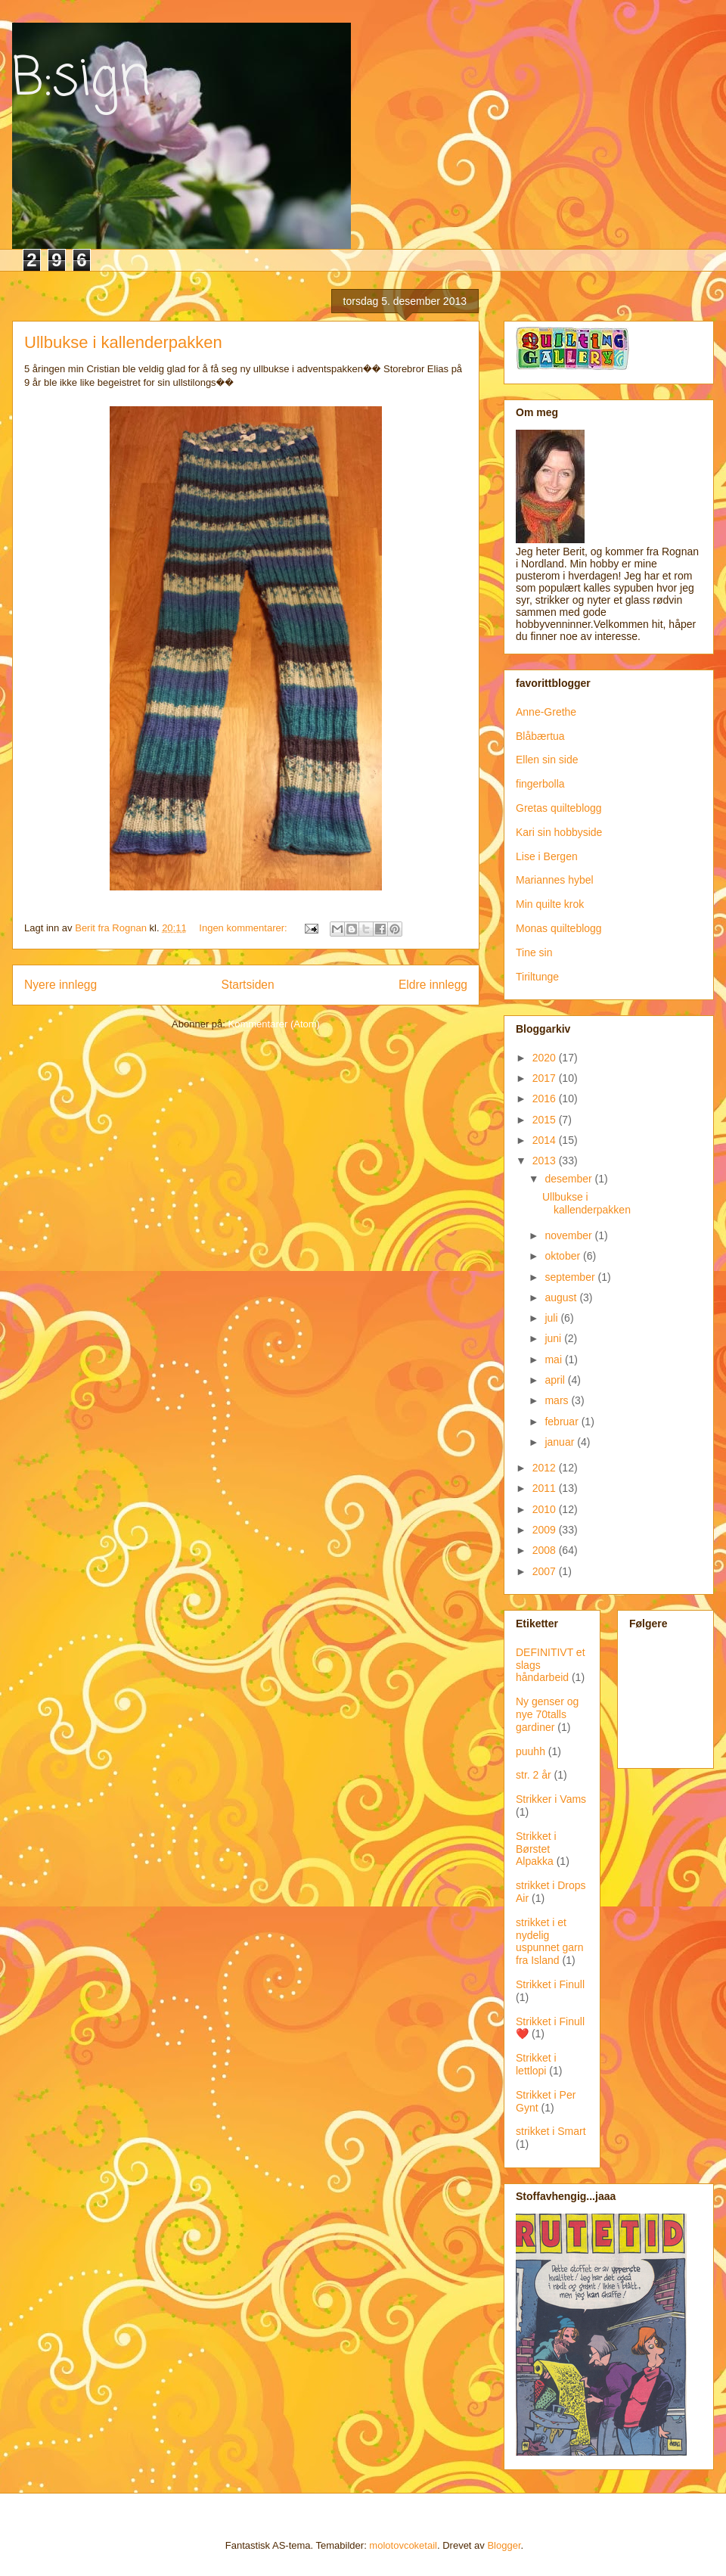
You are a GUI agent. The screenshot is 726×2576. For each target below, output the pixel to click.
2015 (545, 1120)
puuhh (530, 1751)
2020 (545, 1058)
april (555, 1380)
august (561, 1297)
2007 (545, 1571)
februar (562, 1421)
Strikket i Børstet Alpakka (536, 1849)
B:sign (81, 79)
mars (557, 1400)
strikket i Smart (551, 2131)
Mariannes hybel (555, 880)
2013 (545, 1160)
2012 (545, 1468)
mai (554, 1359)
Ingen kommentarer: (244, 928)
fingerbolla (540, 784)
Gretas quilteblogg (559, 808)
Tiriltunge (537, 977)
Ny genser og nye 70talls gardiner (547, 1714)
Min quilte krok (550, 904)
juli (552, 1318)
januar (560, 1442)
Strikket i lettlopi (536, 2064)
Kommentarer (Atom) (274, 1024)
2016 (545, 1098)
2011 (545, 1488)
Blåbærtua (540, 736)
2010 (545, 1509)
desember (569, 1179)
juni (554, 1338)
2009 (545, 1530)
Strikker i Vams (551, 1799)
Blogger (503, 2545)
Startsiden (247, 984)
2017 (545, 1078)
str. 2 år (533, 1775)
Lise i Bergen (547, 856)
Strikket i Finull (550, 1984)
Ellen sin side (547, 760)
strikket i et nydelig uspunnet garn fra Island (550, 1941)
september (570, 1277)
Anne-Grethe (546, 712)
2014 (545, 1140)
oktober (563, 1256)
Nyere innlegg (60, 984)
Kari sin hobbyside (559, 832)
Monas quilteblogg (559, 928)
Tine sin (534, 952)
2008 (545, 1550)
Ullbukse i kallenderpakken (123, 342)
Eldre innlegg (433, 984)
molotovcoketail (403, 2545)
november (569, 1235)
